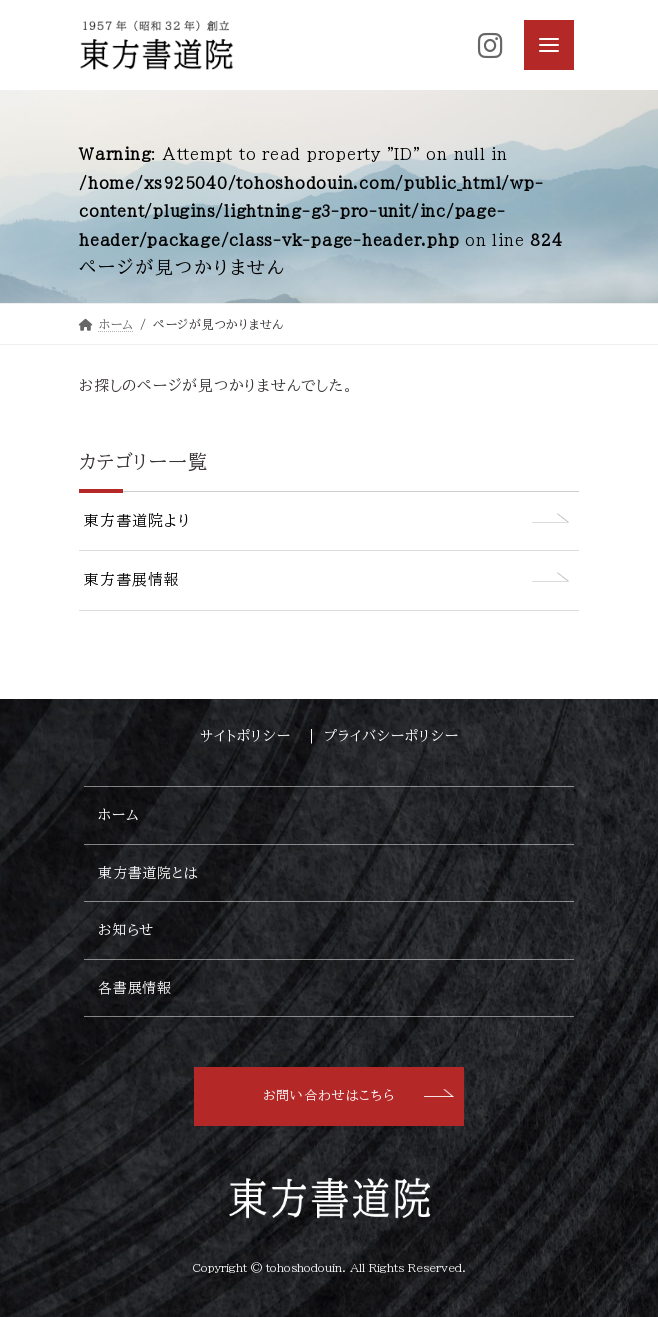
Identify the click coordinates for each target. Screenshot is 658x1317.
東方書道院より (137, 520)
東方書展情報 (132, 579)
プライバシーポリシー (391, 736)
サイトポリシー (250, 736)
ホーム (118, 815)
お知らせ (126, 930)
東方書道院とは (147, 872)
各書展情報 (135, 987)
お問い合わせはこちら (329, 1095)
